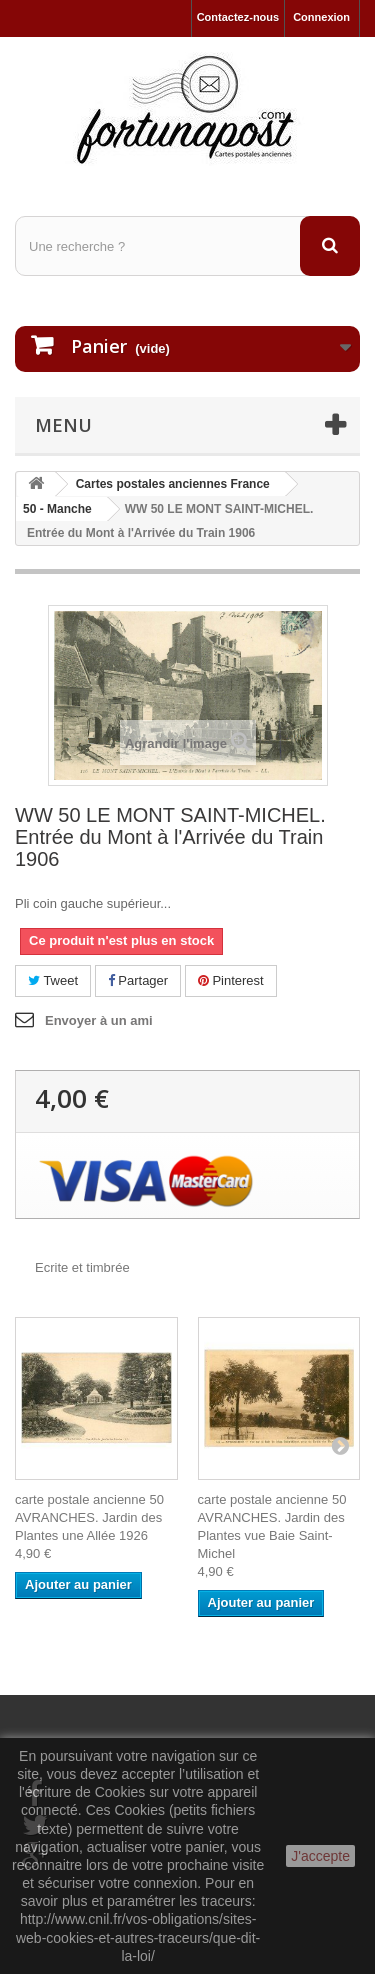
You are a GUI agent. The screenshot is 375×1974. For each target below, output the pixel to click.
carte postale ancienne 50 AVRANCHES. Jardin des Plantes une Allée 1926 (89, 1517)
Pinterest (231, 980)
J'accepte (320, 1856)
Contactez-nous (238, 17)
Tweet (53, 980)
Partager (138, 980)
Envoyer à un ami (99, 1020)
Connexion (321, 17)
